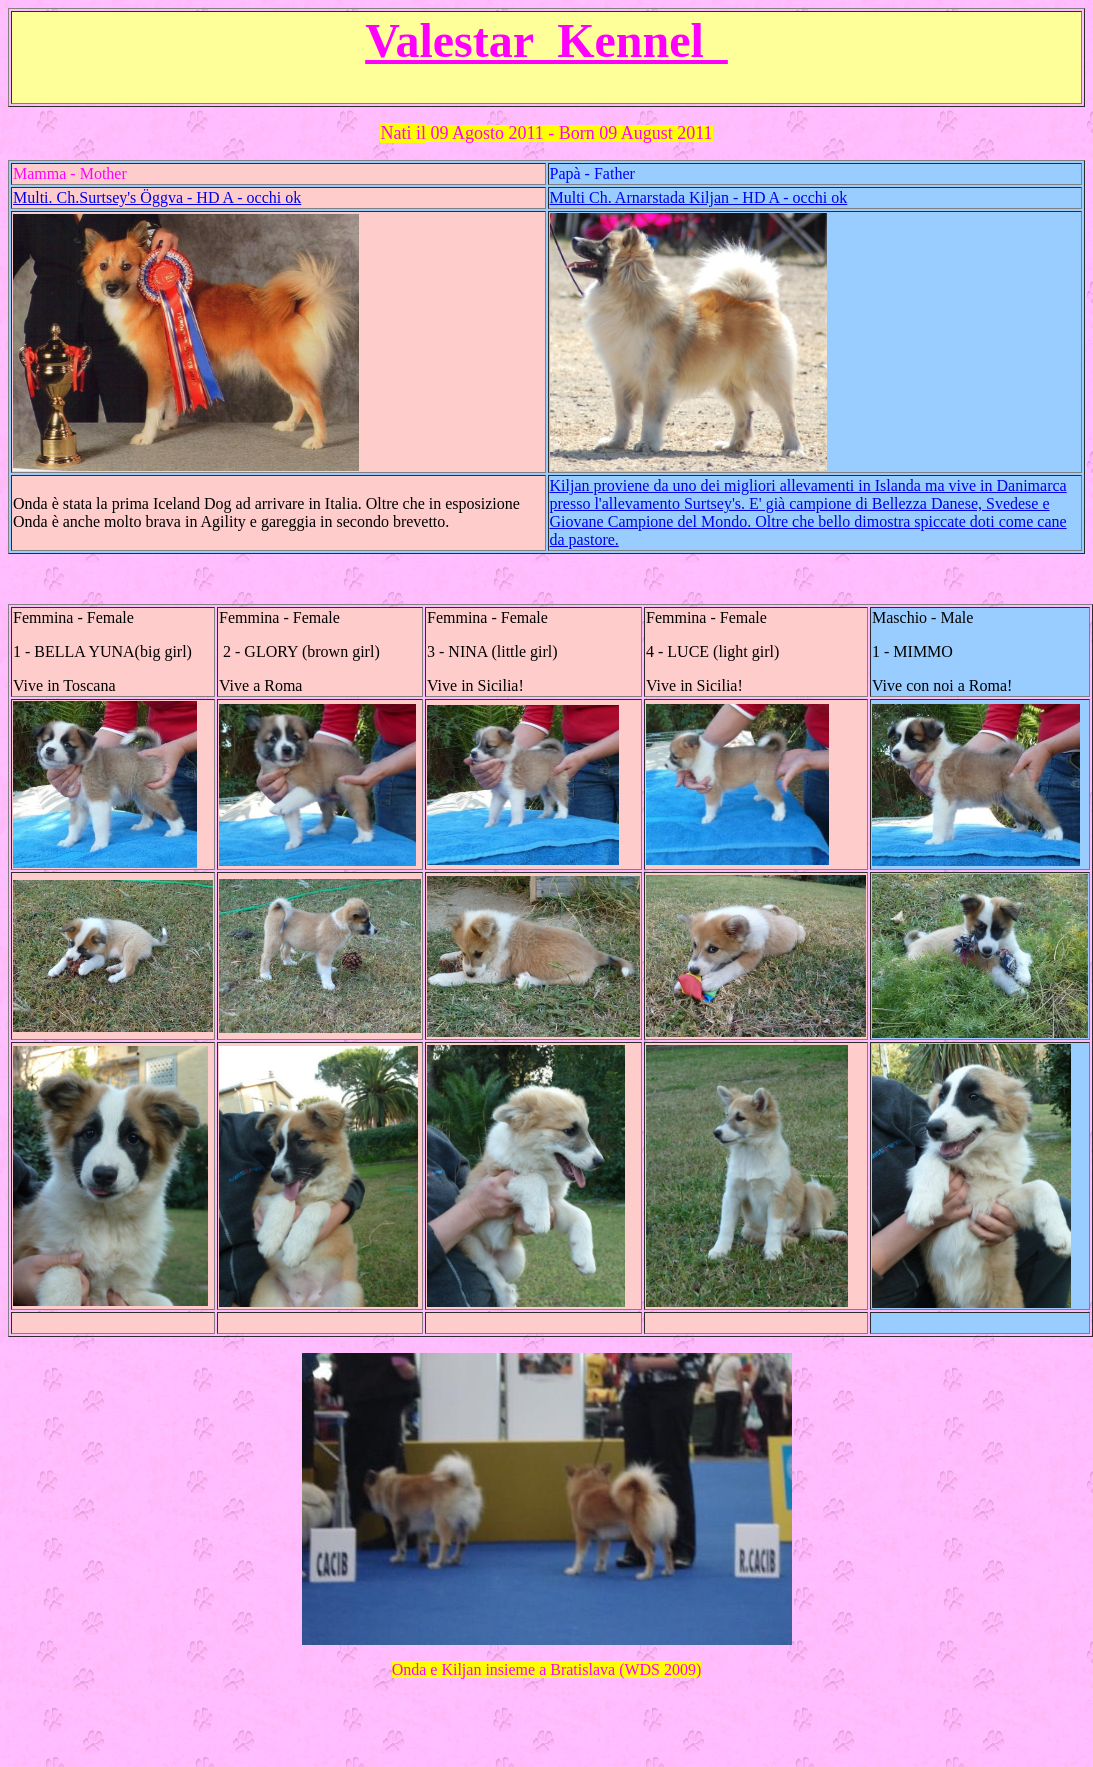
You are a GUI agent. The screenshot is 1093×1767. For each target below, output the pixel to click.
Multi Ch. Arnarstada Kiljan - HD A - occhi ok (699, 197)
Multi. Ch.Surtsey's (157, 197)
